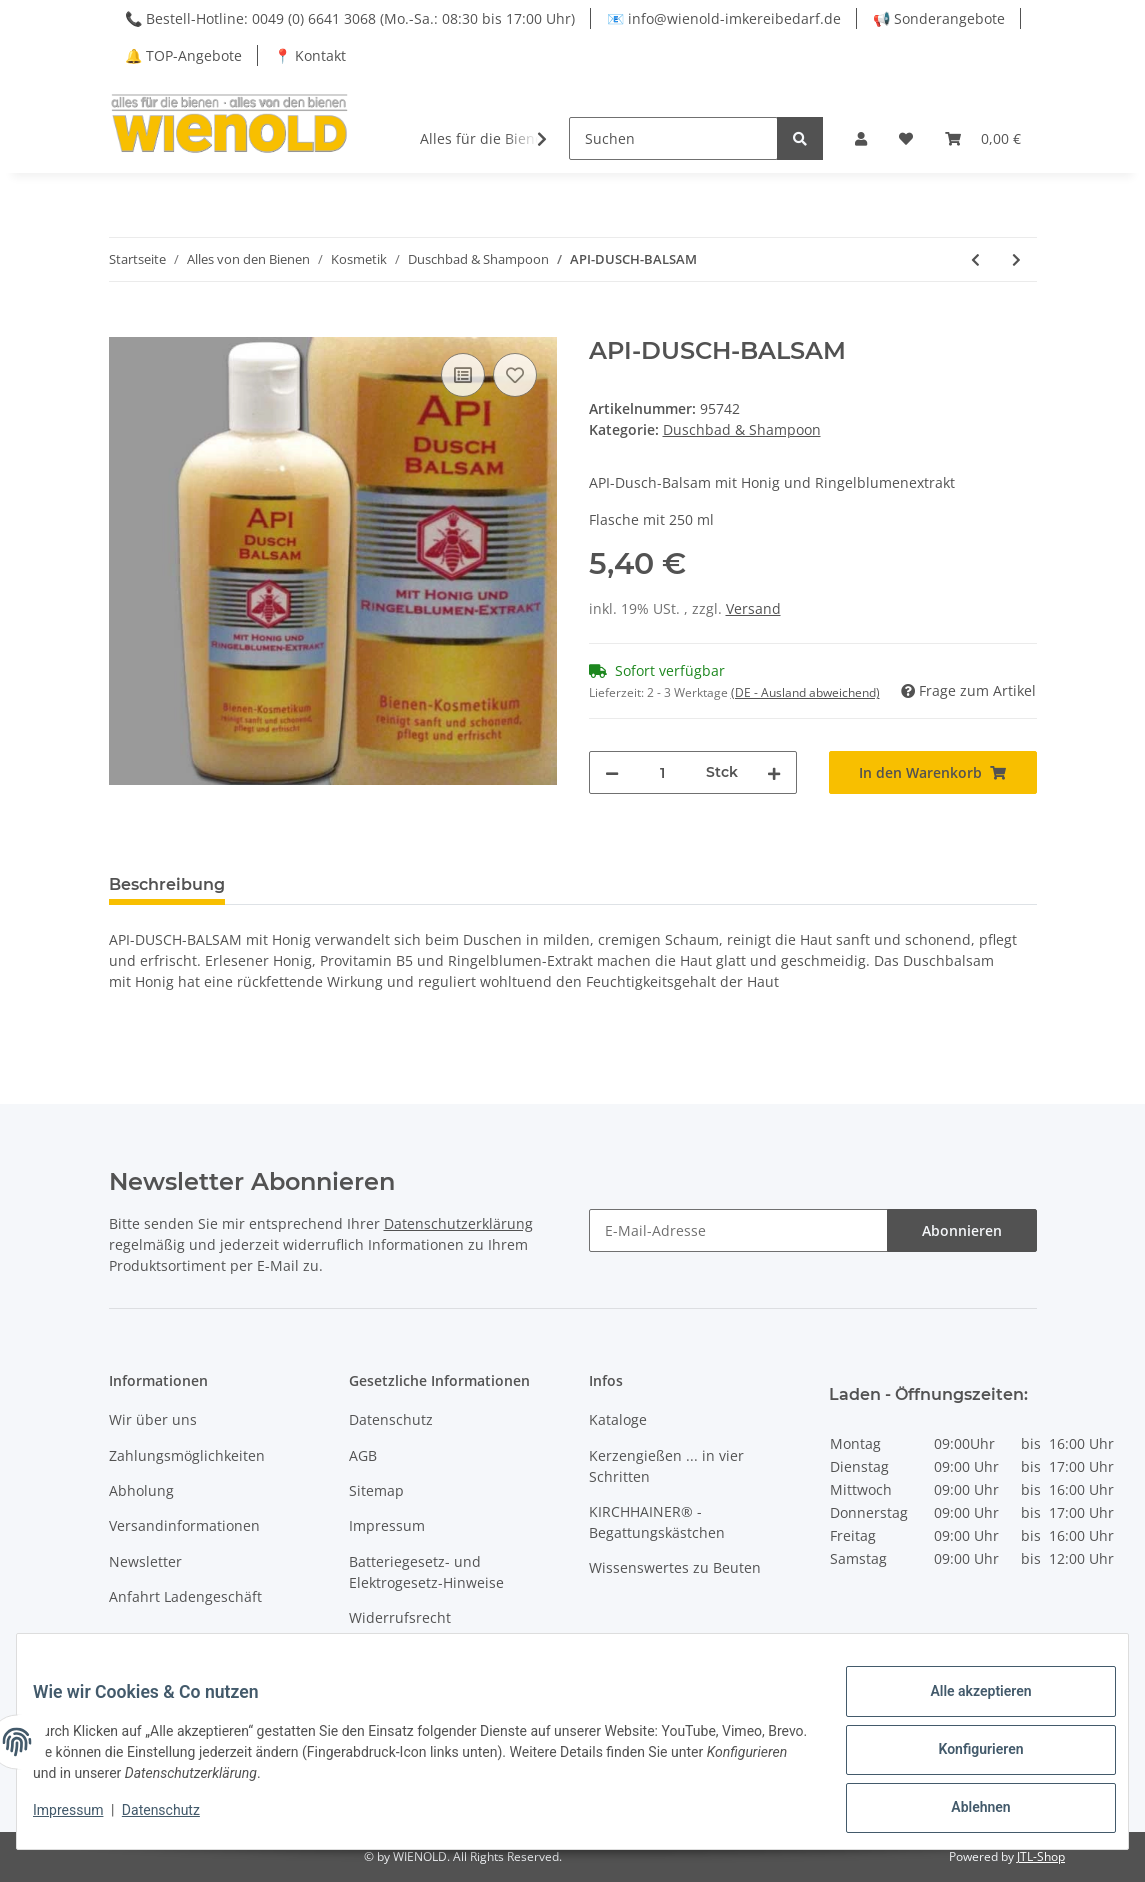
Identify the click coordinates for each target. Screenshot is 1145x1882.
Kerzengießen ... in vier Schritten (666, 1466)
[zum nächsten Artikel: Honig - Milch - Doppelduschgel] (1016, 259)
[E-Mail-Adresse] (738, 1230)
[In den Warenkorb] (125, 326)
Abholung (141, 1490)
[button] (861, 138)
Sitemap (376, 1490)
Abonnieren (962, 1230)
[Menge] (662, 772)
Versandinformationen (184, 1525)
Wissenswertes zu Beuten (675, 1567)
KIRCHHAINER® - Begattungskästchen (657, 1522)
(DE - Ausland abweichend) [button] (805, 692)
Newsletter (145, 1561)
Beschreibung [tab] (167, 884)
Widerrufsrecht (400, 1617)
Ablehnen (964, 1811)
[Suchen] (673, 138)
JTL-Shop (1041, 1856)
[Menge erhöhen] (774, 772)
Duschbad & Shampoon (742, 429)
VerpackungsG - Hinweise (434, 1652)
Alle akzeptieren (964, 1707)
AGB (363, 1455)
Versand (753, 608)
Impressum (387, 1525)
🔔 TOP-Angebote (183, 55)
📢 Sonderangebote (939, 18)
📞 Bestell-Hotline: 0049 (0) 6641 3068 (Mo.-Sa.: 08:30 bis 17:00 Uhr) (350, 18)
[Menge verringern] (612, 772)
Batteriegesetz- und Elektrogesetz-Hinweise (426, 1572)
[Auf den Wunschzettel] (515, 375)
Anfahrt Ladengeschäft (185, 1596)
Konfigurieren (964, 1759)
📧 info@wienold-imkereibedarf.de (724, 18)
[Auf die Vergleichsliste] (463, 375)
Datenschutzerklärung (458, 1223)
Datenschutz (391, 1419)
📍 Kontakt (310, 55)
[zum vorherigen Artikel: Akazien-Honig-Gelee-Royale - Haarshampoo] (975, 259)
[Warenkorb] (983, 138)
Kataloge (618, 1419)
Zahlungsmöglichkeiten (187, 1455)
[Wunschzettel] (906, 138)
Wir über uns (153, 1419)
